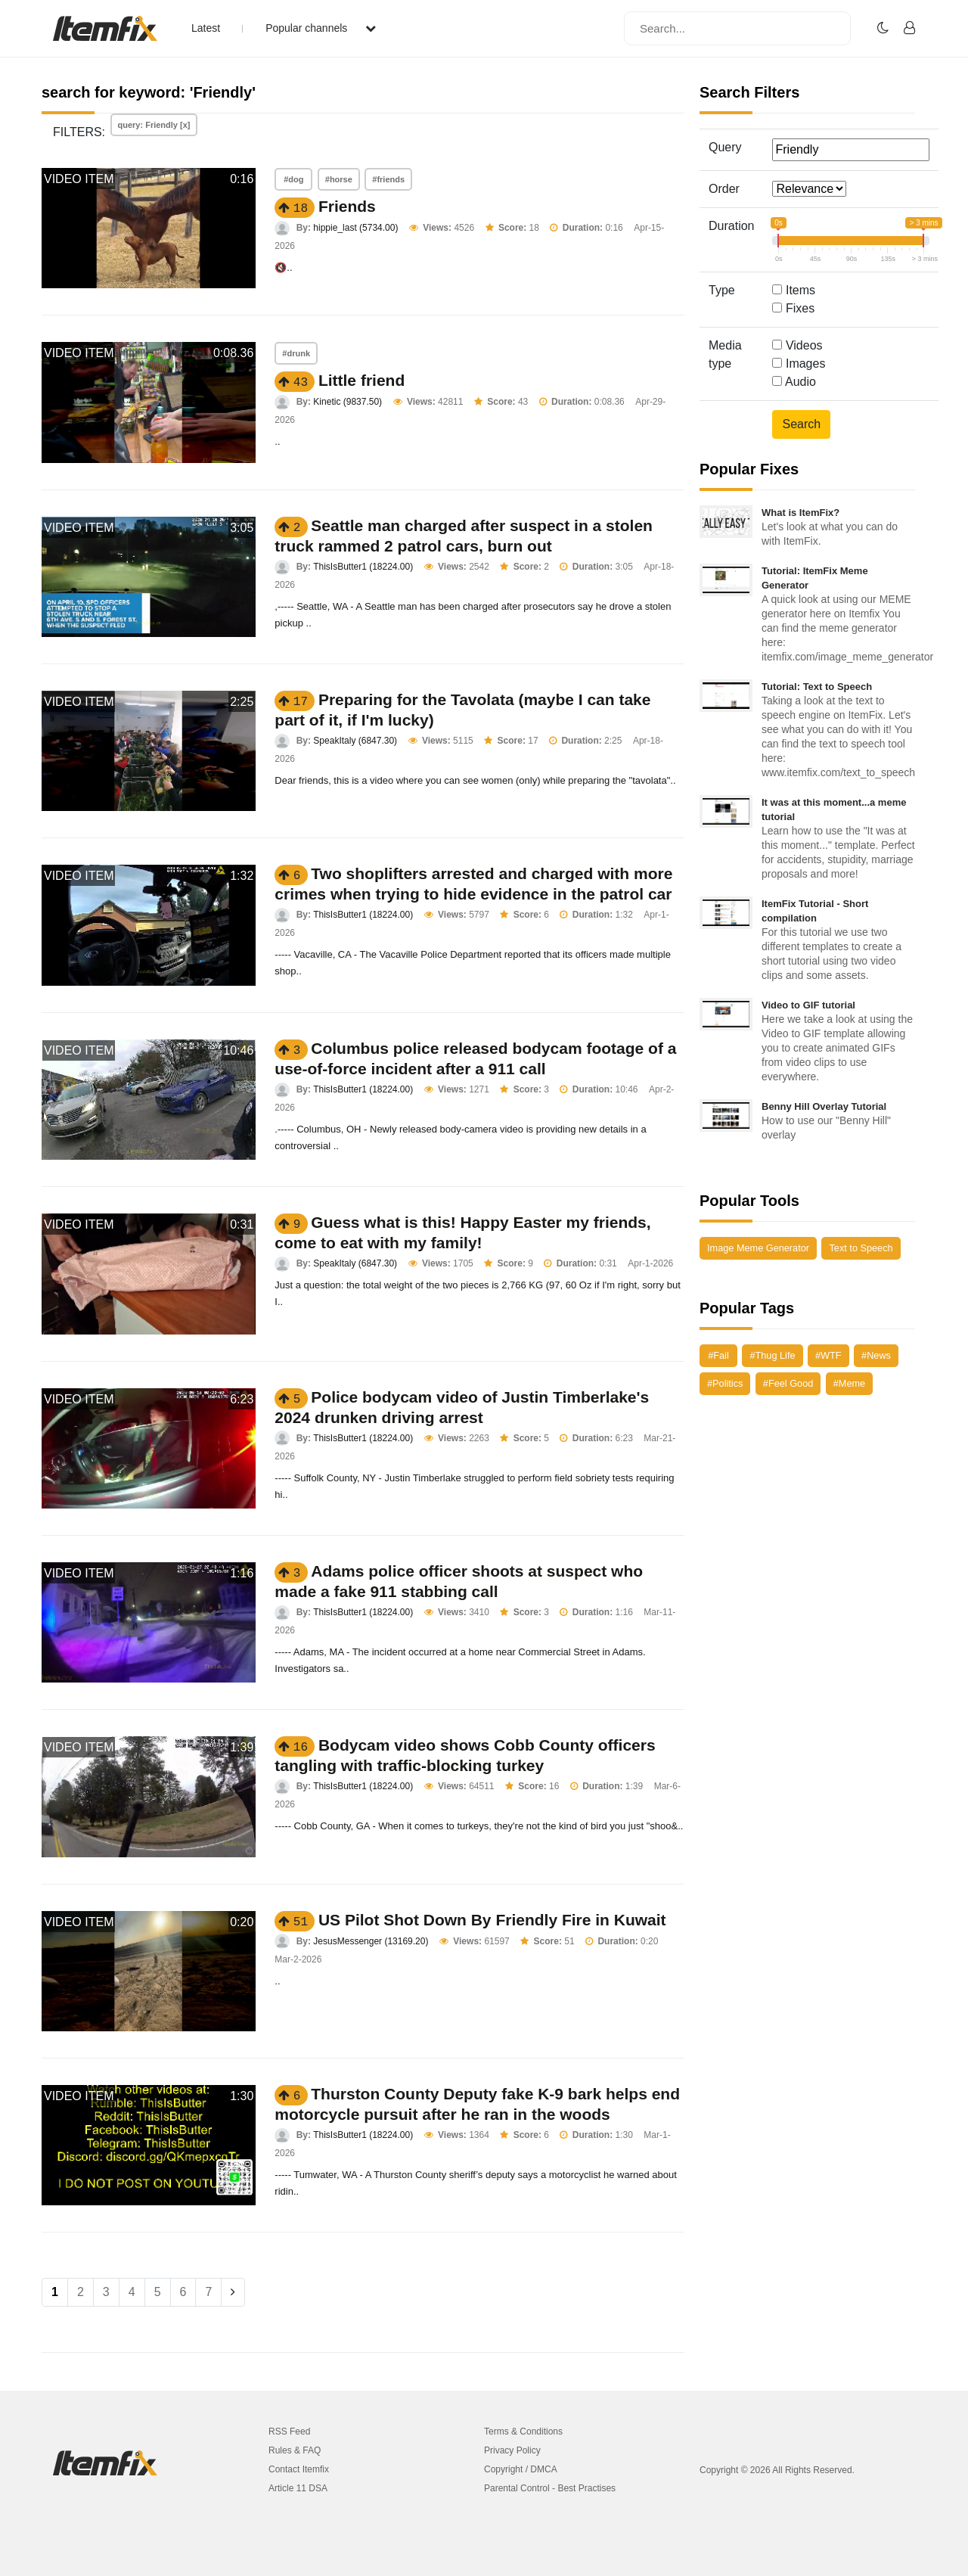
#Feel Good (788, 1383)
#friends (388, 179)
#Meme (849, 1383)
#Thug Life (772, 1355)
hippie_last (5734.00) (355, 227)
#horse (338, 179)
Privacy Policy (512, 2450)
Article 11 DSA (297, 2488)
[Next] (233, 2292)
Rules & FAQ (294, 2450)
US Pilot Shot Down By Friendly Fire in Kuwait (492, 1919)
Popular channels (320, 28)
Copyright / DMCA (520, 2469)
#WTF (828, 1355)
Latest (205, 28)
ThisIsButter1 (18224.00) (363, 566)
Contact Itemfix (298, 2469)
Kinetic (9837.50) (347, 401)
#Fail (718, 1355)
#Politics (725, 1383)
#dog (293, 179)
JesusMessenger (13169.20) (370, 1941)
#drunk (296, 353)
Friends (347, 206)
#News (876, 1355)
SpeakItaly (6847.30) (355, 740)
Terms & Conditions (523, 2431)
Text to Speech (860, 1248)
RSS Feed (289, 2431)
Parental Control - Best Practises (550, 2488)
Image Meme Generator (758, 1248)
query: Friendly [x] (154, 124)
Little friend (361, 380)
